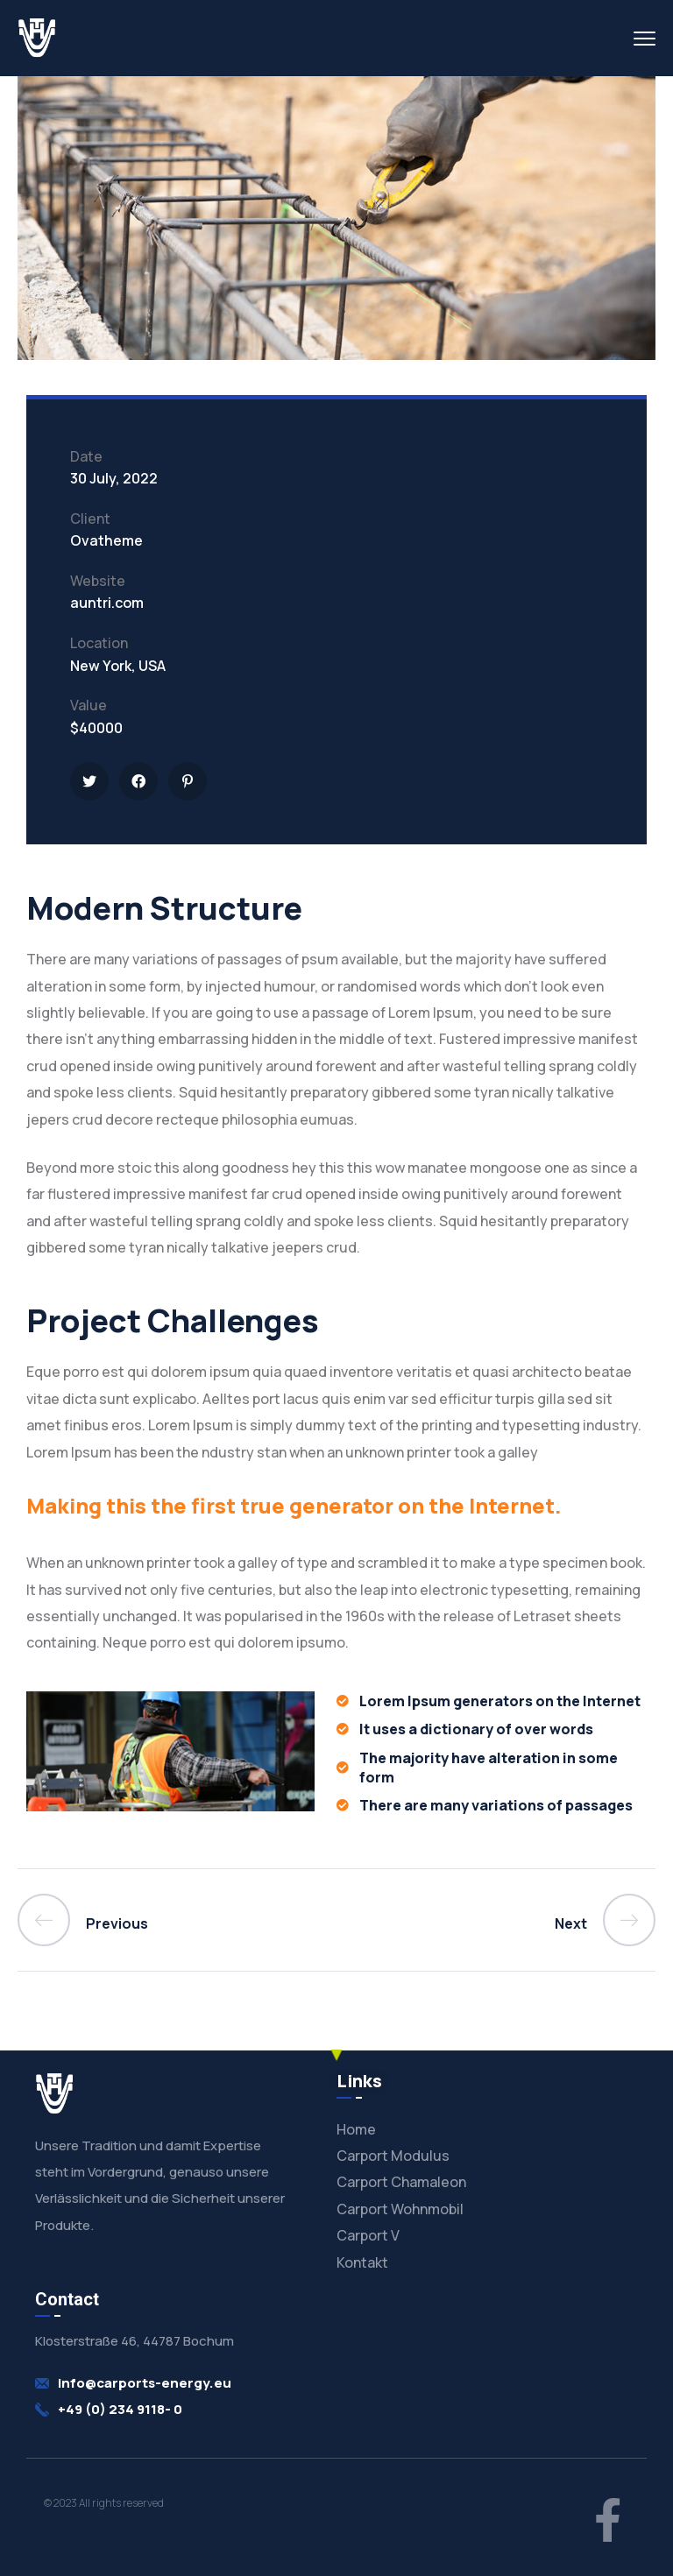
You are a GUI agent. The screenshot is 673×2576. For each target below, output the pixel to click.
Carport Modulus (393, 2155)
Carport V (368, 2235)
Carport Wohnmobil (400, 2209)
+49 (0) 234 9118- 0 (120, 2409)
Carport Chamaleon (401, 2181)
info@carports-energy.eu (144, 2383)
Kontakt (362, 2262)
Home (356, 2129)
